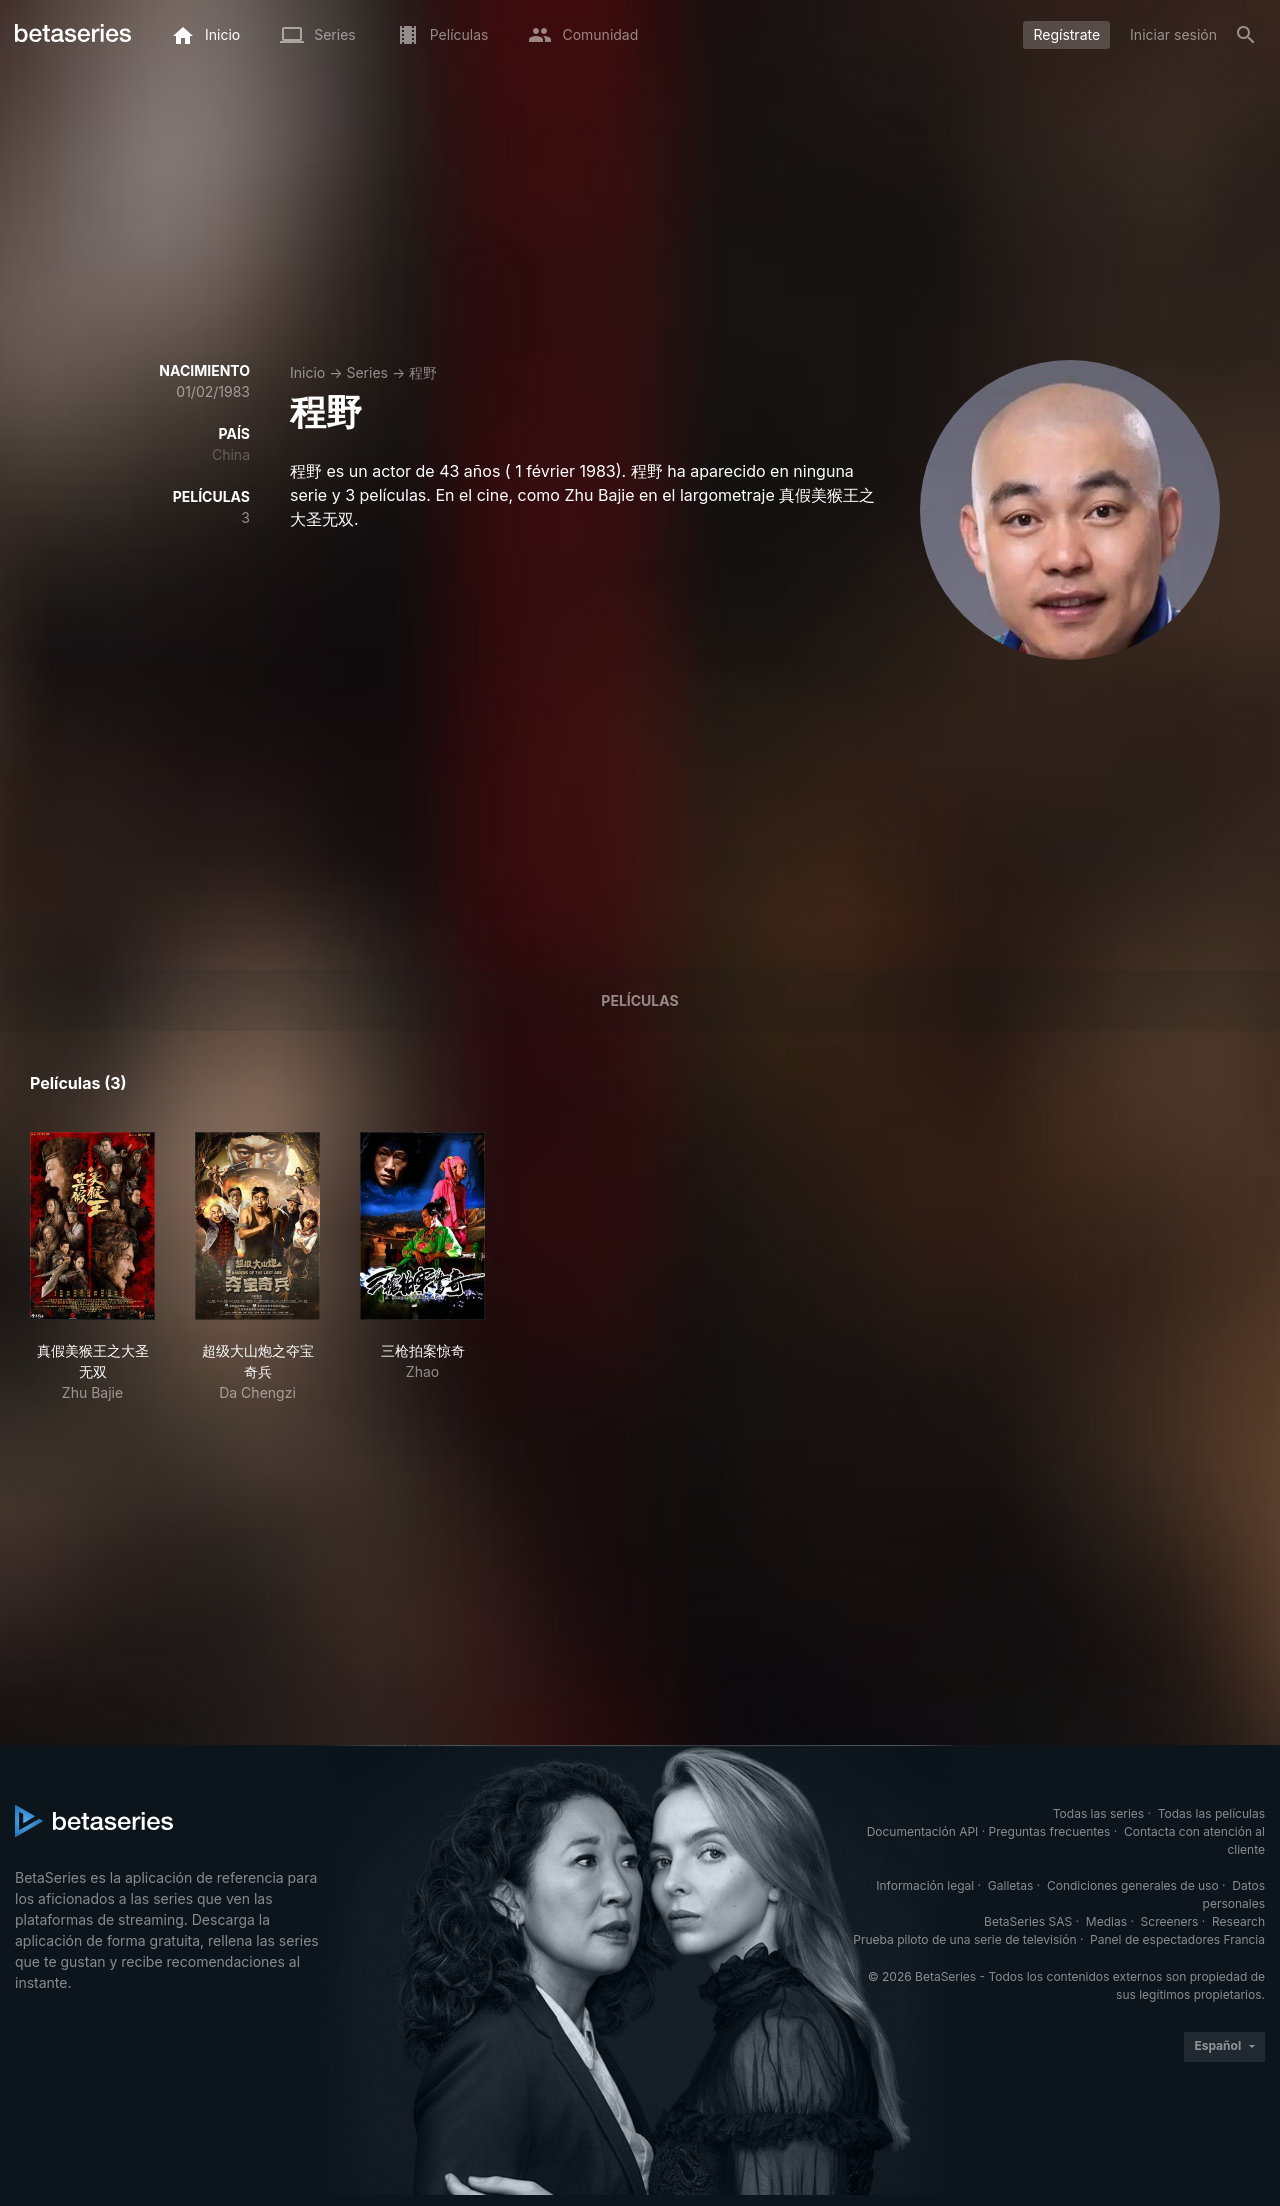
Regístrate (1066, 34)
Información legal (925, 1885)
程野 (423, 372)
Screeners (1170, 1921)
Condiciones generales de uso (1133, 1885)
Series (367, 372)
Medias (1106, 1921)
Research (1238, 1921)
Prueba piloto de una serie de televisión (964, 1939)
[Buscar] (1246, 35)
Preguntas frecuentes (1050, 1831)
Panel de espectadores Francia (1177, 1939)
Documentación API (923, 1831)
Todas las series (1098, 1813)
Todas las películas (1211, 1813)
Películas (639, 1000)
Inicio (307, 372)
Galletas (1011, 1885)
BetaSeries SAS (1028, 1921)
